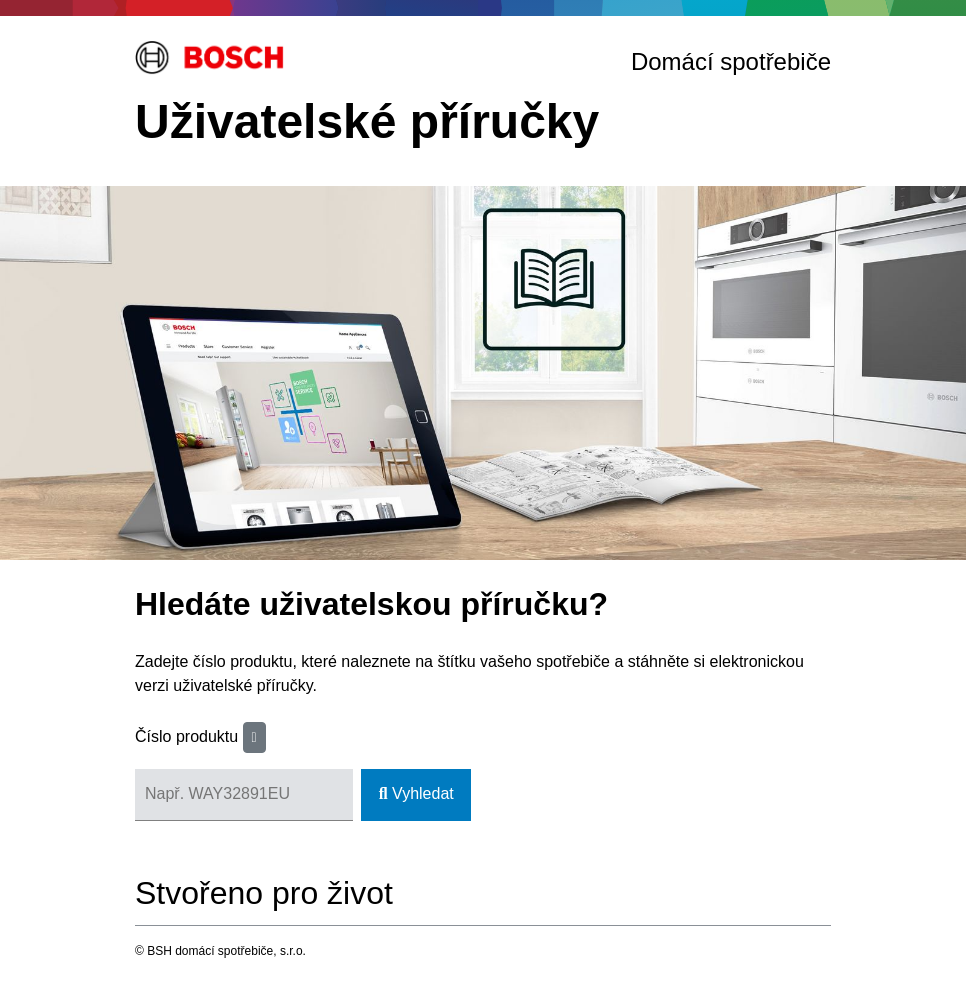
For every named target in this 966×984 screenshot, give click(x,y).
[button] (254, 737)
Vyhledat (416, 793)
